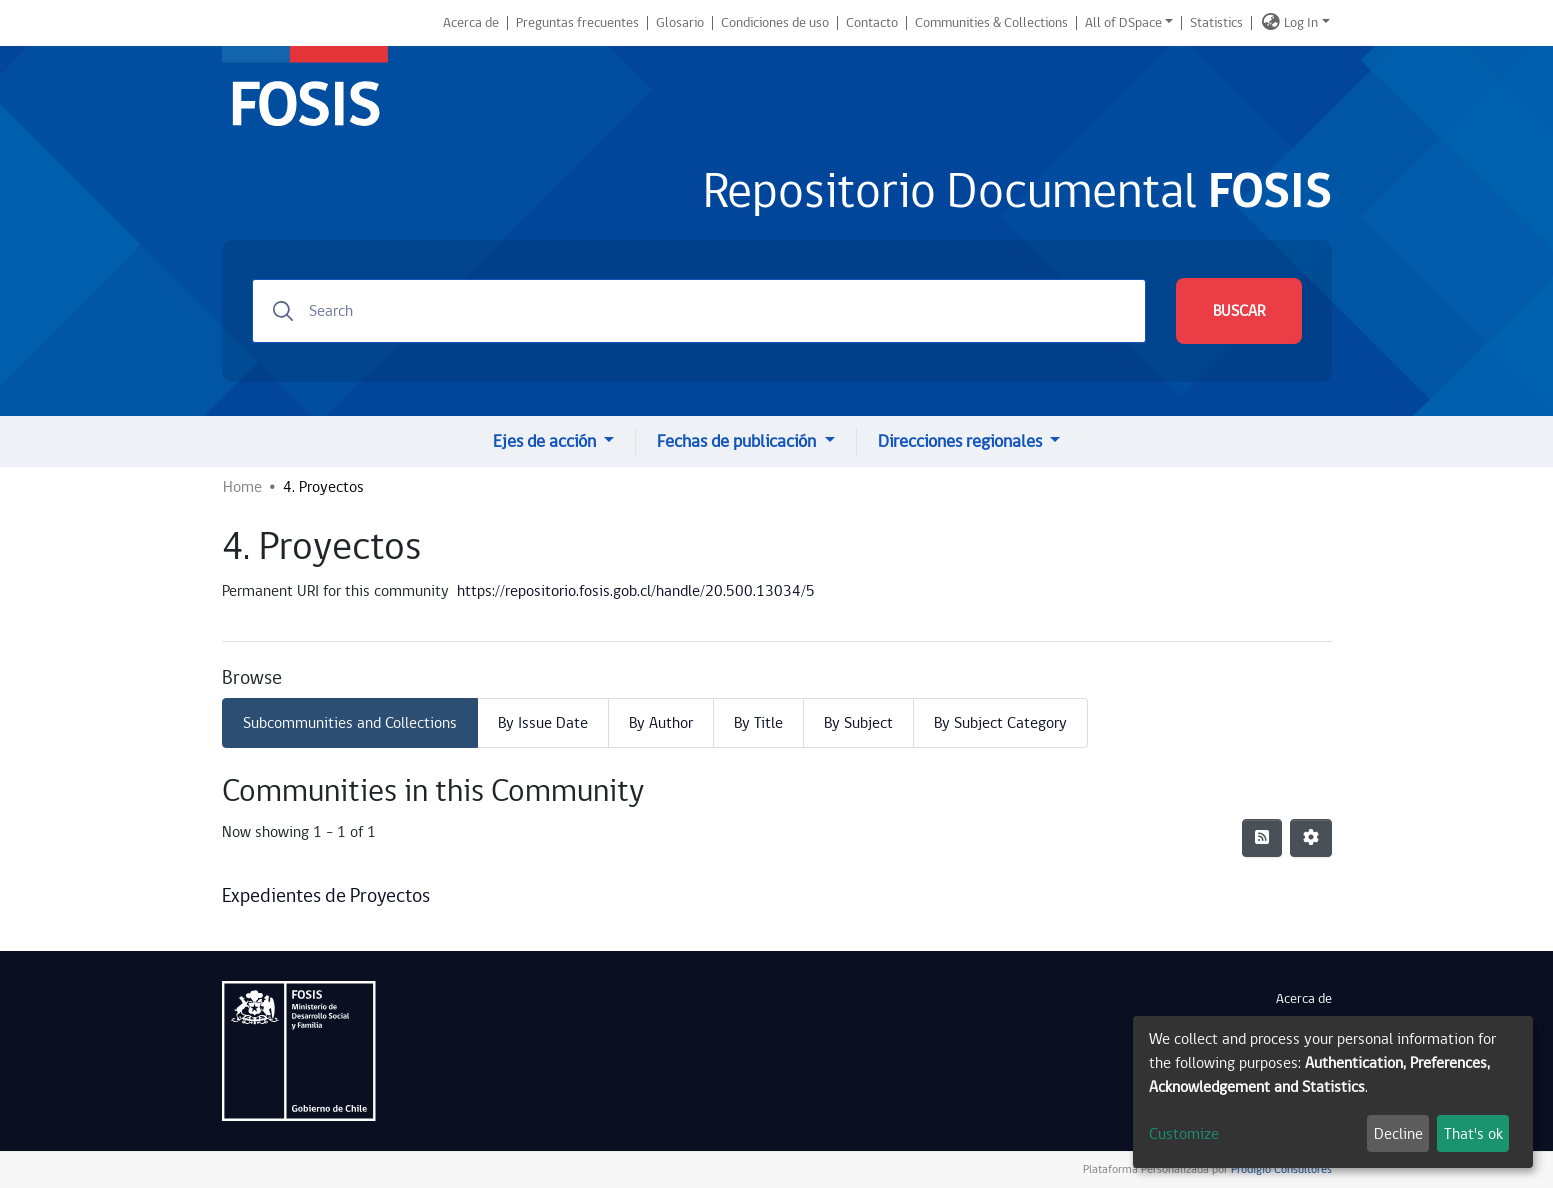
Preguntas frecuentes (577, 23)
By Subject (858, 723)
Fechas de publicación (738, 441)
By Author (661, 723)
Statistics (1216, 23)
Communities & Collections (991, 23)
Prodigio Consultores (1280, 1169)
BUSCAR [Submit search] (1239, 311)
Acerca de (471, 23)
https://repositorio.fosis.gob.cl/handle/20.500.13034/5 (636, 591)
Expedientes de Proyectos (326, 896)
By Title (758, 723)
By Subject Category (1000, 723)
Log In (1301, 23)
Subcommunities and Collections (350, 723)
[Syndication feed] (1262, 838)
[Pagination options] (1311, 838)
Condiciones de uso (775, 23)
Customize (1184, 1134)
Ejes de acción (546, 441)
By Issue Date (543, 723)
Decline (1398, 1134)
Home (242, 487)
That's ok (1473, 1134)
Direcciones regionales (962, 441)
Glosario (680, 23)
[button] (1271, 23)
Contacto (872, 23)
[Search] (699, 311)
